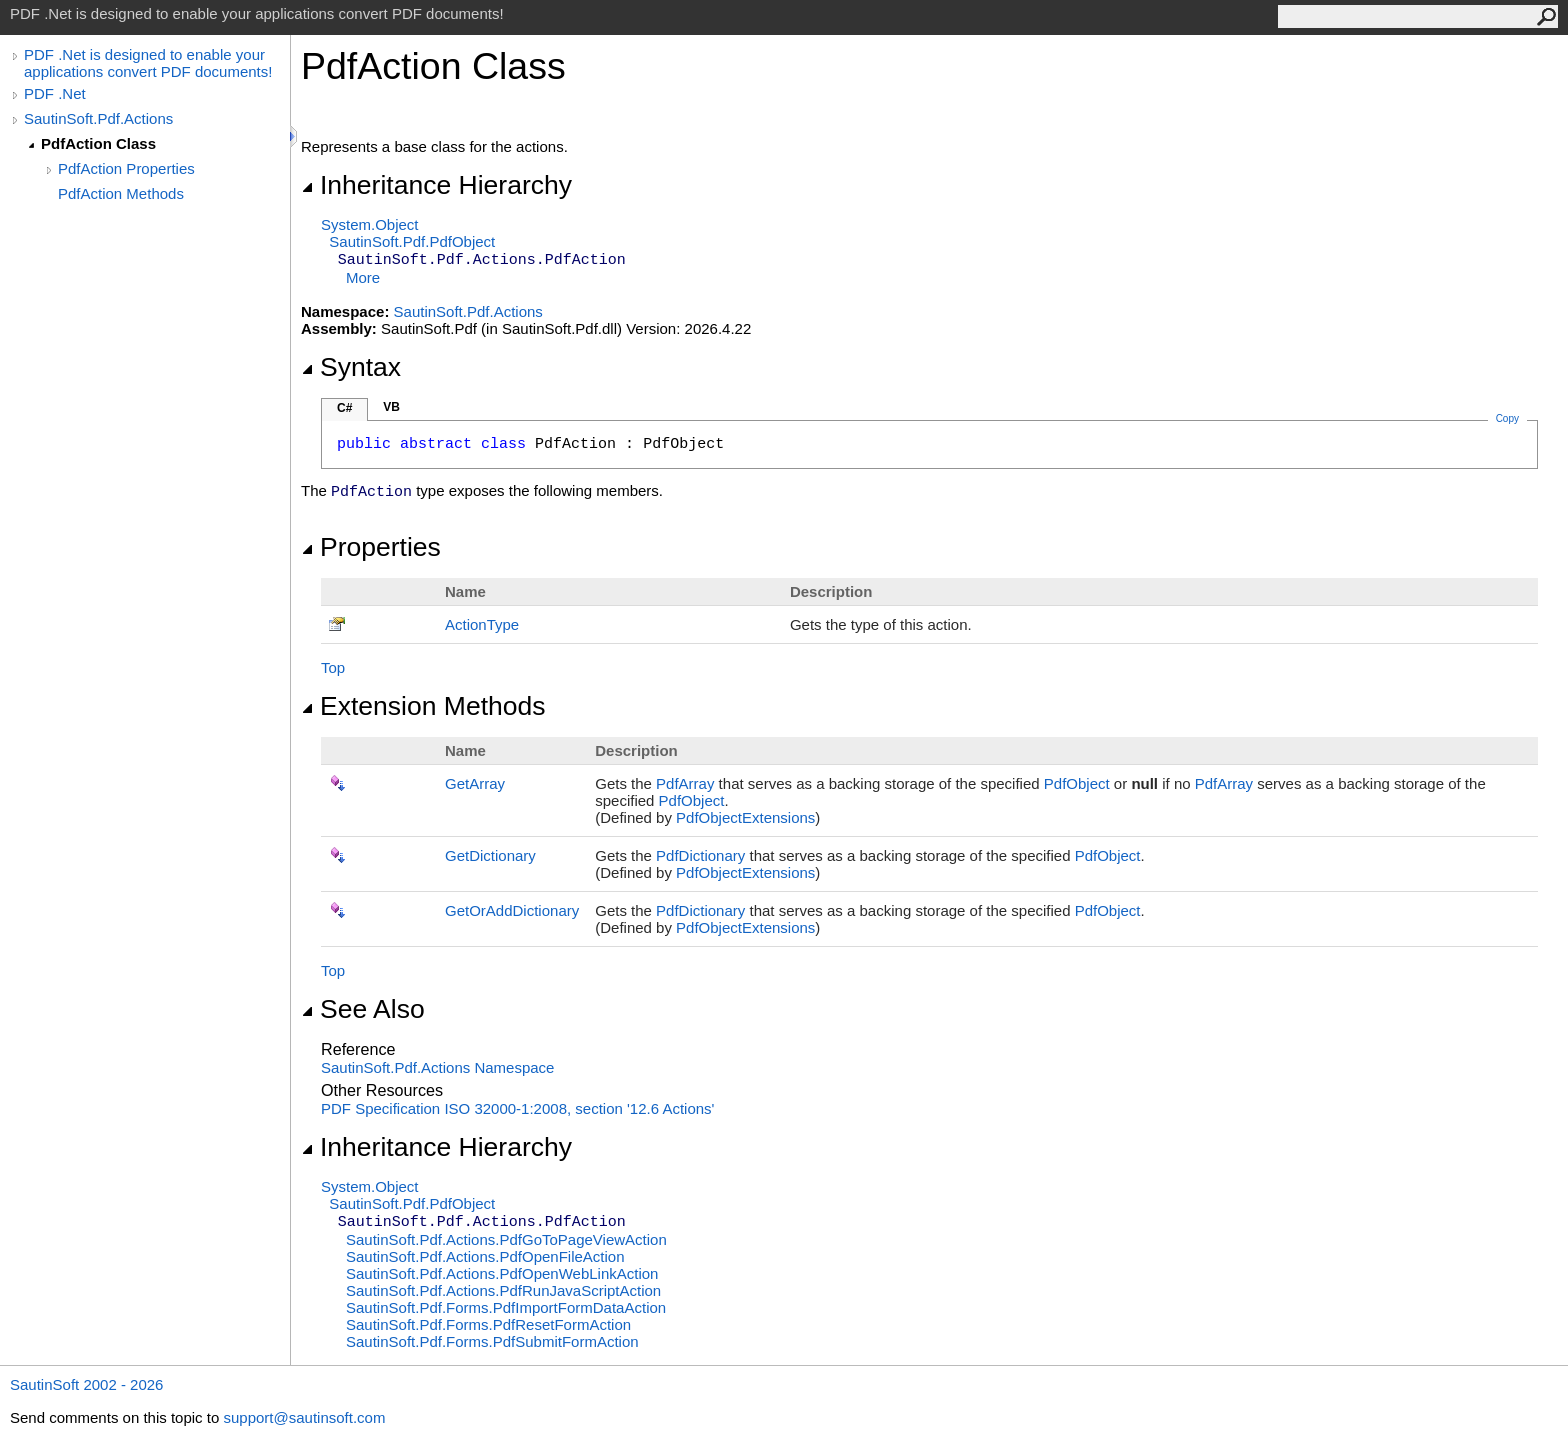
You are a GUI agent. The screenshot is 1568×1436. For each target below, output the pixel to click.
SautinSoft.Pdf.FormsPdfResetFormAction (488, 1324)
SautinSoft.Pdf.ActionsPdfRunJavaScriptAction (503, 1290)
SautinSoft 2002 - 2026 (86, 1384)
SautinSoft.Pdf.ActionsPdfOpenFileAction (485, 1256)
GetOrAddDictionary (512, 910)
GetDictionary (490, 855)
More (363, 277)
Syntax (351, 367)
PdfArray (685, 783)
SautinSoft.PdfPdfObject (412, 241)
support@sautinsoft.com (304, 1417)
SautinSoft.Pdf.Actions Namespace (437, 1067)
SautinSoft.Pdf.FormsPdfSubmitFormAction (492, 1341)
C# (344, 408)
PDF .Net (55, 93)
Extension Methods (423, 706)
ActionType (482, 624)
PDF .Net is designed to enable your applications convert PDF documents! (148, 63)
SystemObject (370, 224)
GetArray (475, 783)
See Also (363, 1009)
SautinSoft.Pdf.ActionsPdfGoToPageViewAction (506, 1239)
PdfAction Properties (126, 168)
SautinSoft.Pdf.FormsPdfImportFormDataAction (506, 1307)
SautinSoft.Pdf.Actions (98, 118)
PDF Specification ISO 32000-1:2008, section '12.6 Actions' (517, 1108)
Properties (371, 547)
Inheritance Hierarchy (436, 185)
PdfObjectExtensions (745, 817)
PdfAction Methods (121, 193)
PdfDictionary (700, 855)
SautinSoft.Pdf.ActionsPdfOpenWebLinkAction (502, 1273)
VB (391, 407)
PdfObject (1077, 783)
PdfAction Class (98, 143)
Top (333, 667)
